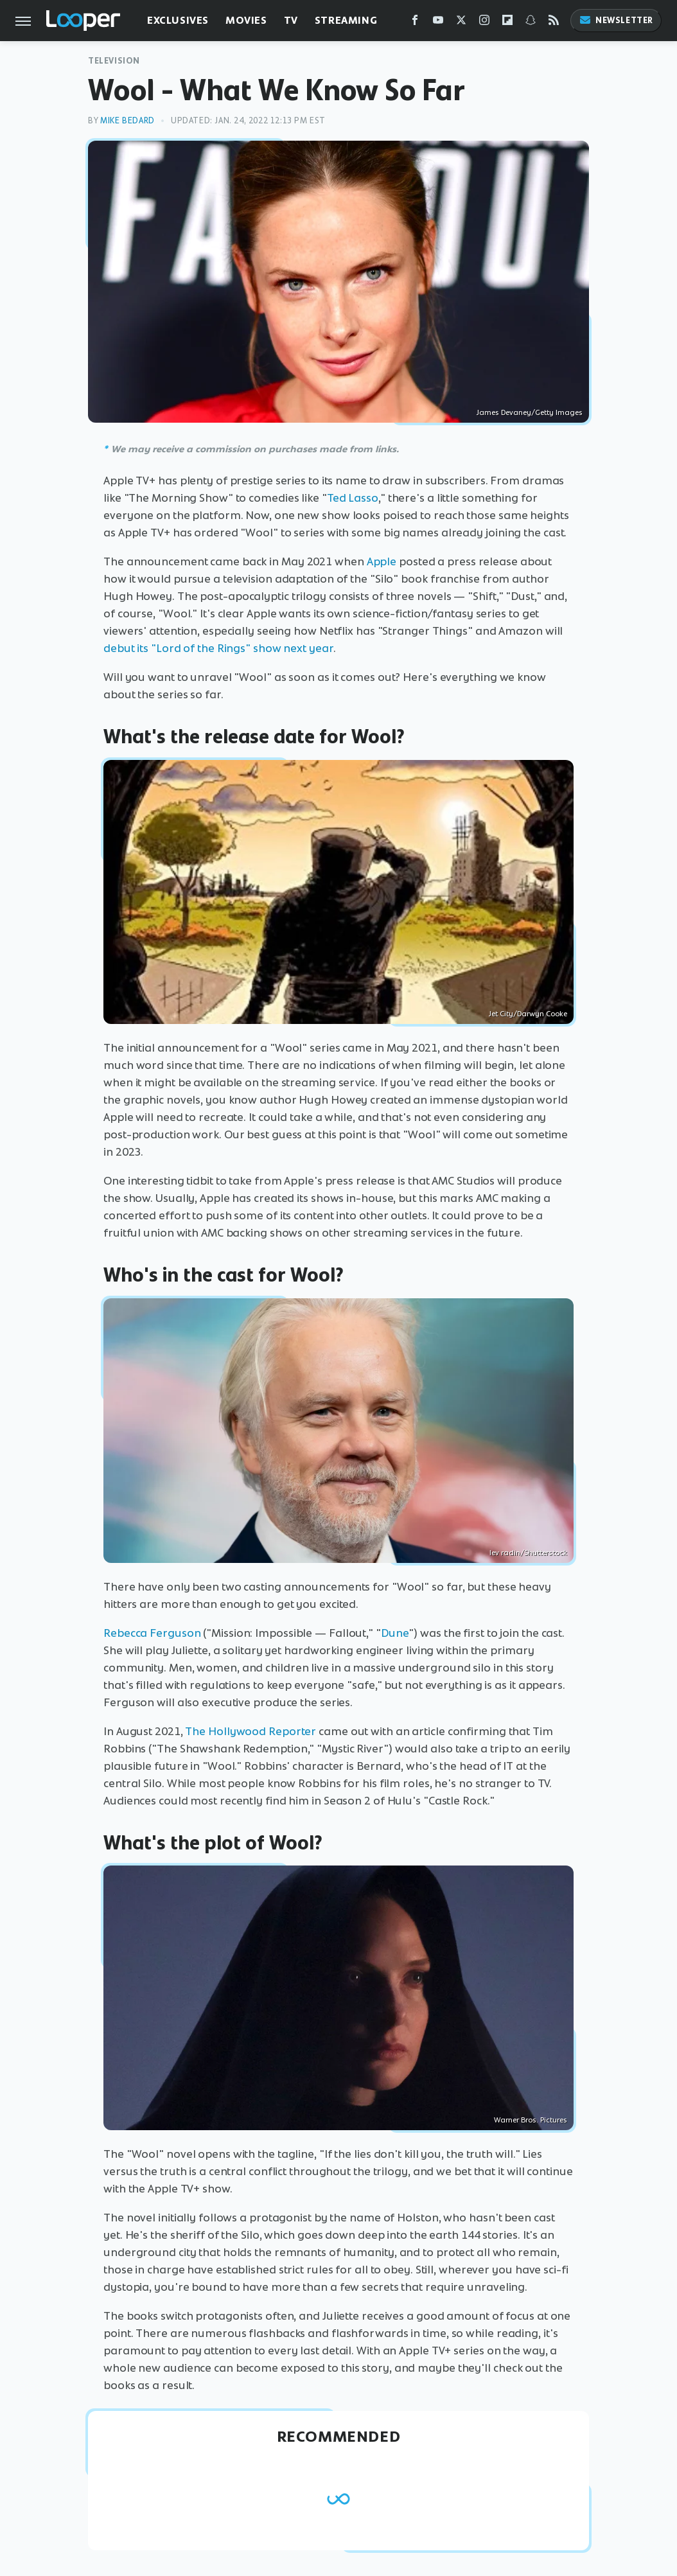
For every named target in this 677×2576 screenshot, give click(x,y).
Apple (382, 561)
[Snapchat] (530, 23)
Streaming (346, 20)
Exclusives (178, 20)
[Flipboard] (507, 23)
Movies (246, 20)
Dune (395, 1633)
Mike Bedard (127, 120)
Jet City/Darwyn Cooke (528, 1014)
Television (114, 61)
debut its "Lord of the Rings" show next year (218, 648)
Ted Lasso (352, 498)
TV (291, 20)
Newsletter (616, 20)
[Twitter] (461, 23)
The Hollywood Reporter (250, 1731)
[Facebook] (415, 23)
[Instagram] (484, 23)
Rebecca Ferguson (151, 1633)
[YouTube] (438, 23)
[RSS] (553, 23)
